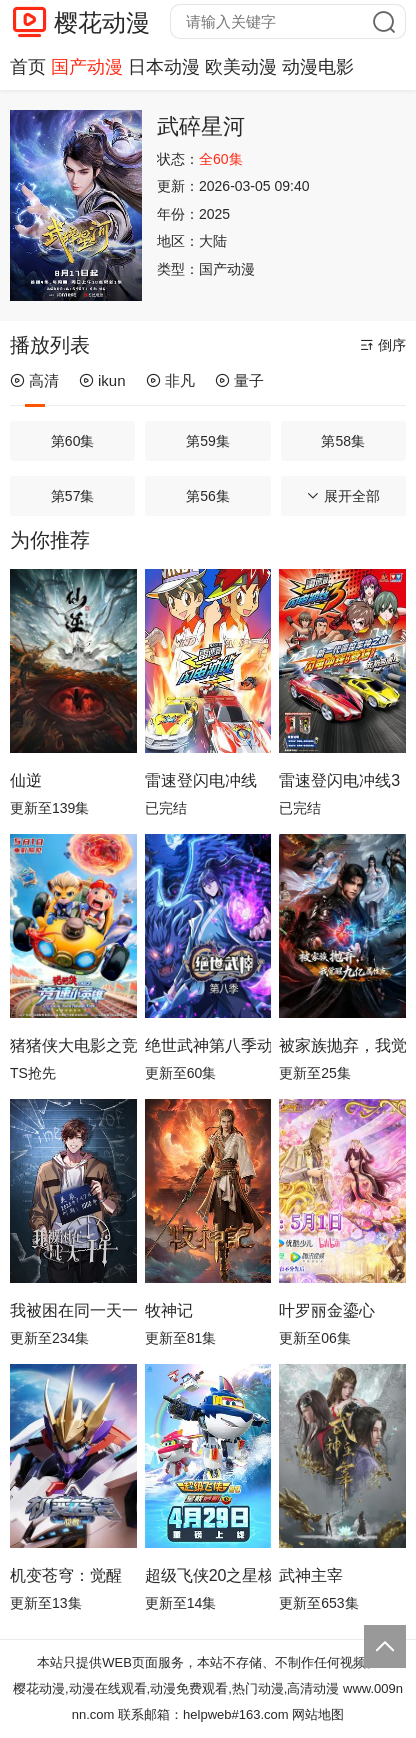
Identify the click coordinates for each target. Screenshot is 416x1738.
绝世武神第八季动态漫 (208, 1045)
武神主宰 (311, 1575)
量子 (239, 380)
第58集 (343, 441)
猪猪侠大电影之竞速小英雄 (73, 1045)
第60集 (73, 441)
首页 (28, 67)
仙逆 (26, 780)
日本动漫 (164, 67)
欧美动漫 (241, 67)
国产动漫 (87, 67)
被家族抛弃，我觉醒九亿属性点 (342, 1045)
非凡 (170, 380)
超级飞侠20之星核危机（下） (208, 1575)
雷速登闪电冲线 (201, 780)
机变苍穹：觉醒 (66, 1575)
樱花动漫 (102, 22)
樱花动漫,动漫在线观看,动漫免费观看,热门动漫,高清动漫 (176, 1688)
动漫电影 (318, 67)
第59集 (208, 441)
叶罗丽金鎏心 (327, 1310)
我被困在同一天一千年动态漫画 (73, 1310)
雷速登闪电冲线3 (339, 780)
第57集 (73, 496)
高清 (34, 380)
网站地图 (318, 1714)
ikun (102, 380)
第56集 (208, 496)
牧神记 (169, 1310)
